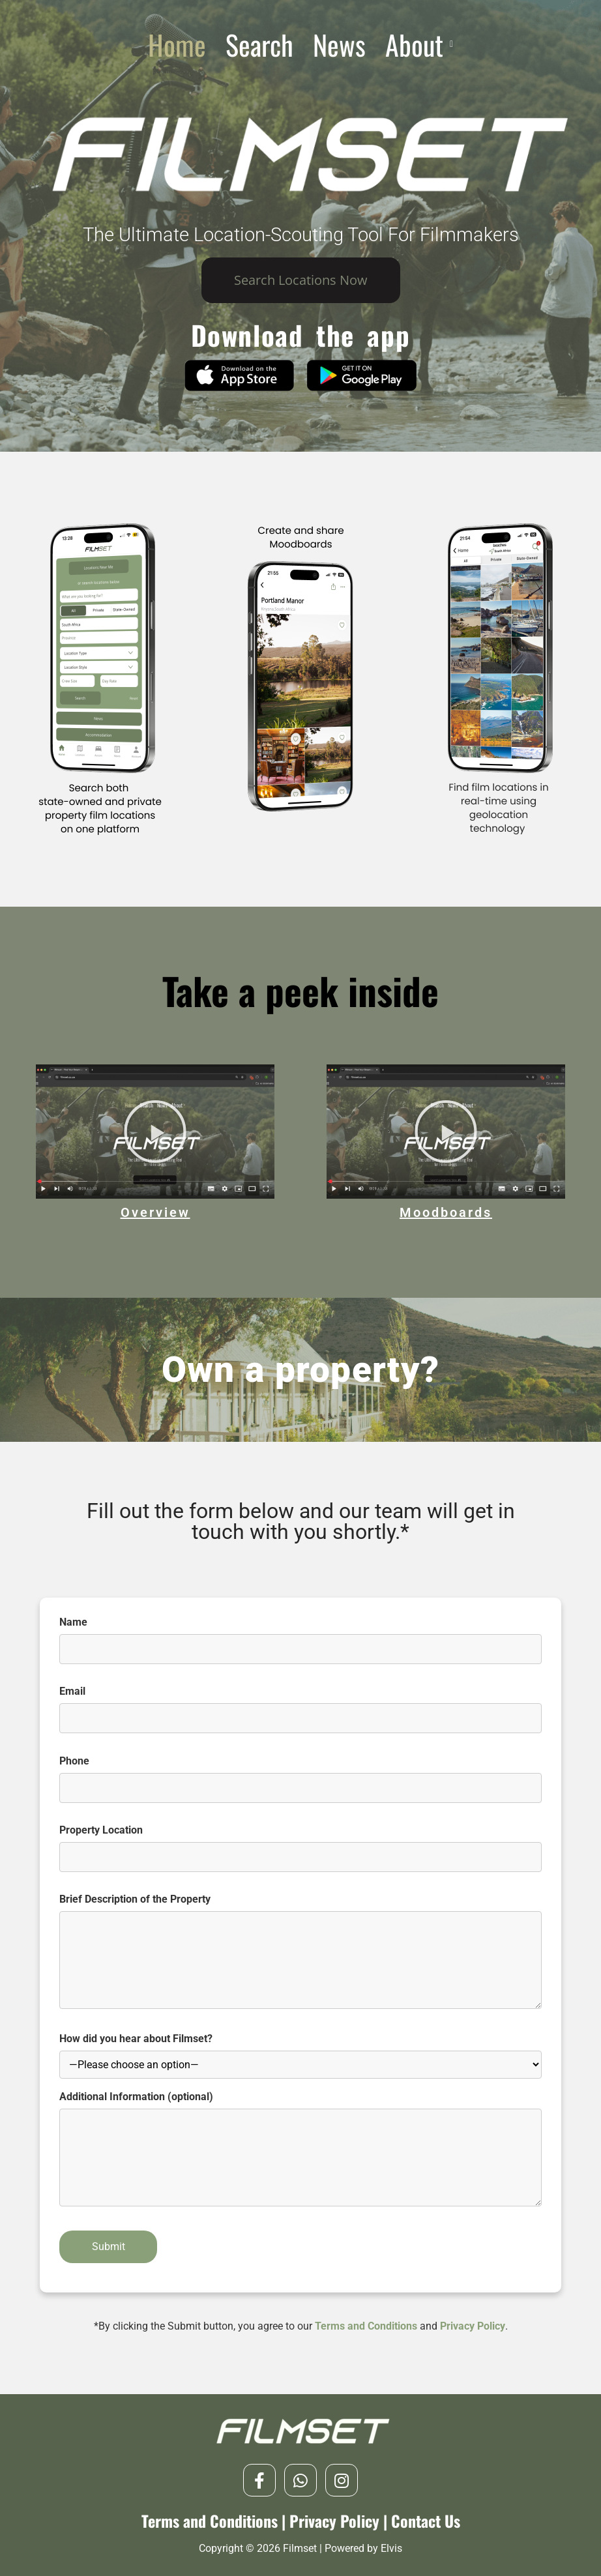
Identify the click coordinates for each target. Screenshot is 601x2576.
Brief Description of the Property (300, 1959)
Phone (300, 1775)
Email (300, 1705)
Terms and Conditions (366, 2326)
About (419, 44)
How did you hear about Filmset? (300, 2056)
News (339, 44)
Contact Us (425, 2520)
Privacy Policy (472, 2326)
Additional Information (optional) (300, 2156)
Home (177, 44)
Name (300, 1636)
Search (259, 44)
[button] (419, 44)
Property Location (300, 1844)
